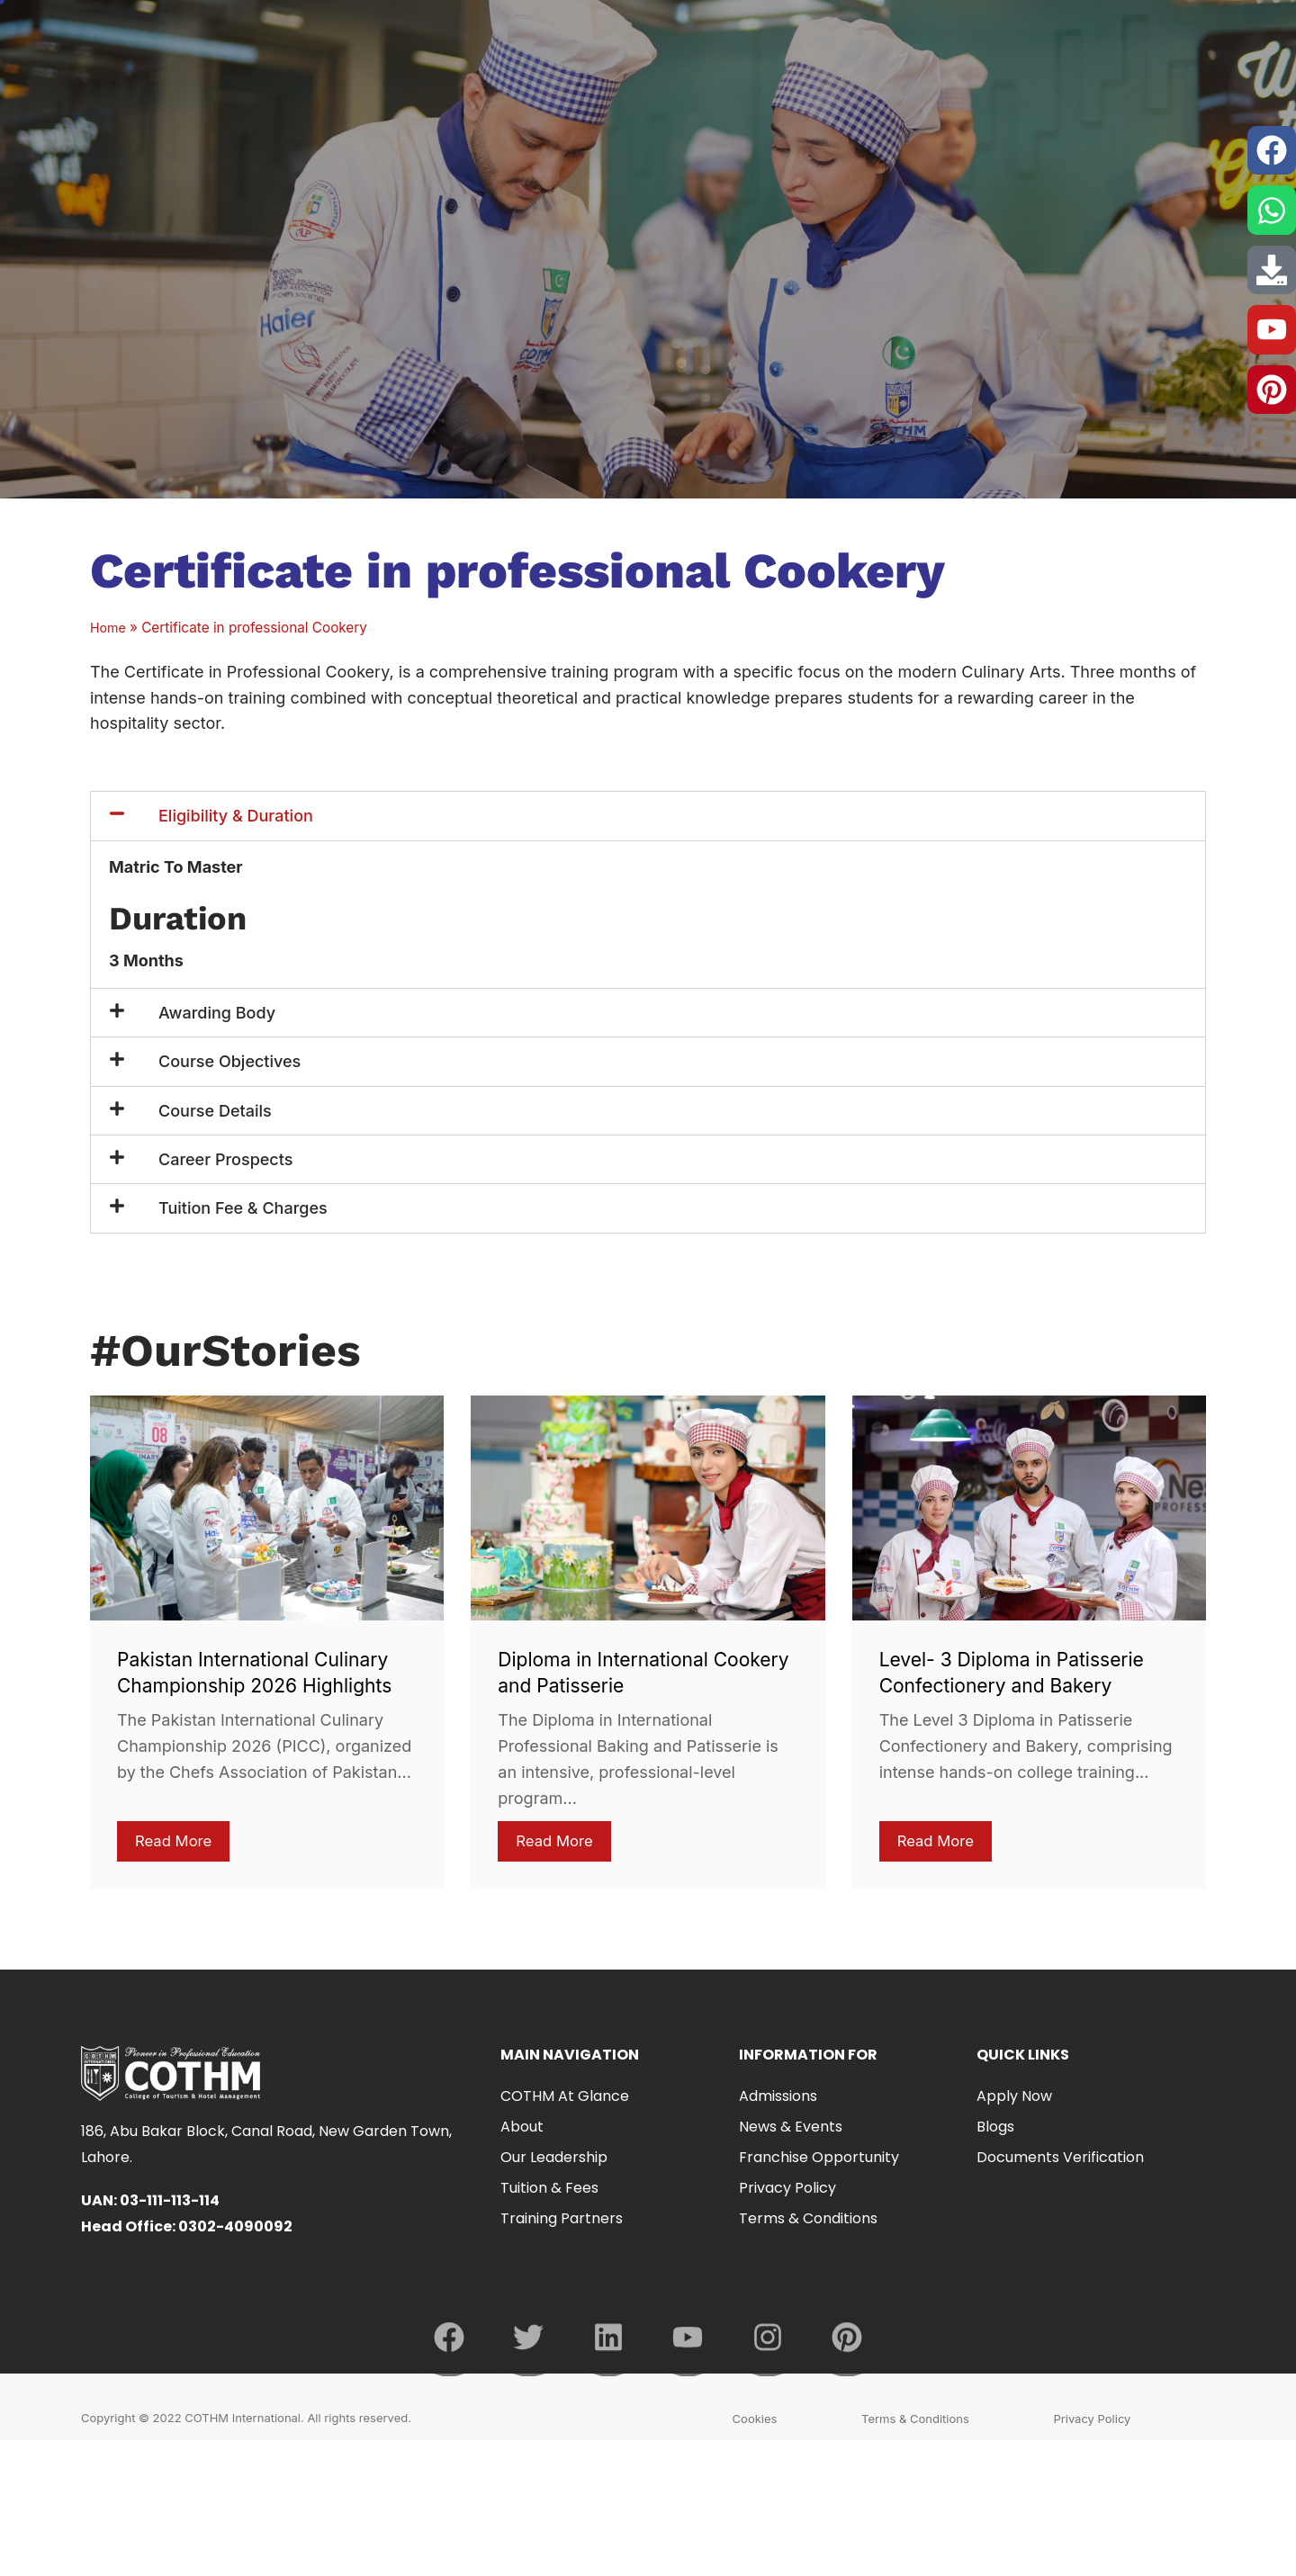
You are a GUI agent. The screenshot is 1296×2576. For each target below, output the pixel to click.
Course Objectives (229, 1061)
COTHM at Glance (569, 2099)
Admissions (778, 2099)
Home (109, 627)
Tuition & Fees (549, 2191)
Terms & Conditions (808, 2222)
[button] (648, 815)
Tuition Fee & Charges (243, 1207)
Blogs (995, 2130)
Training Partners (561, 2222)
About (522, 2130)
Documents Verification (1060, 2160)
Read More (176, 1842)
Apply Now (1014, 2099)
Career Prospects (225, 1159)
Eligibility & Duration (235, 815)
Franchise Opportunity (819, 2160)
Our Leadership (554, 2160)
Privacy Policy (787, 2191)
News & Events (790, 2130)
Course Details (215, 1110)
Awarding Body (216, 1012)
